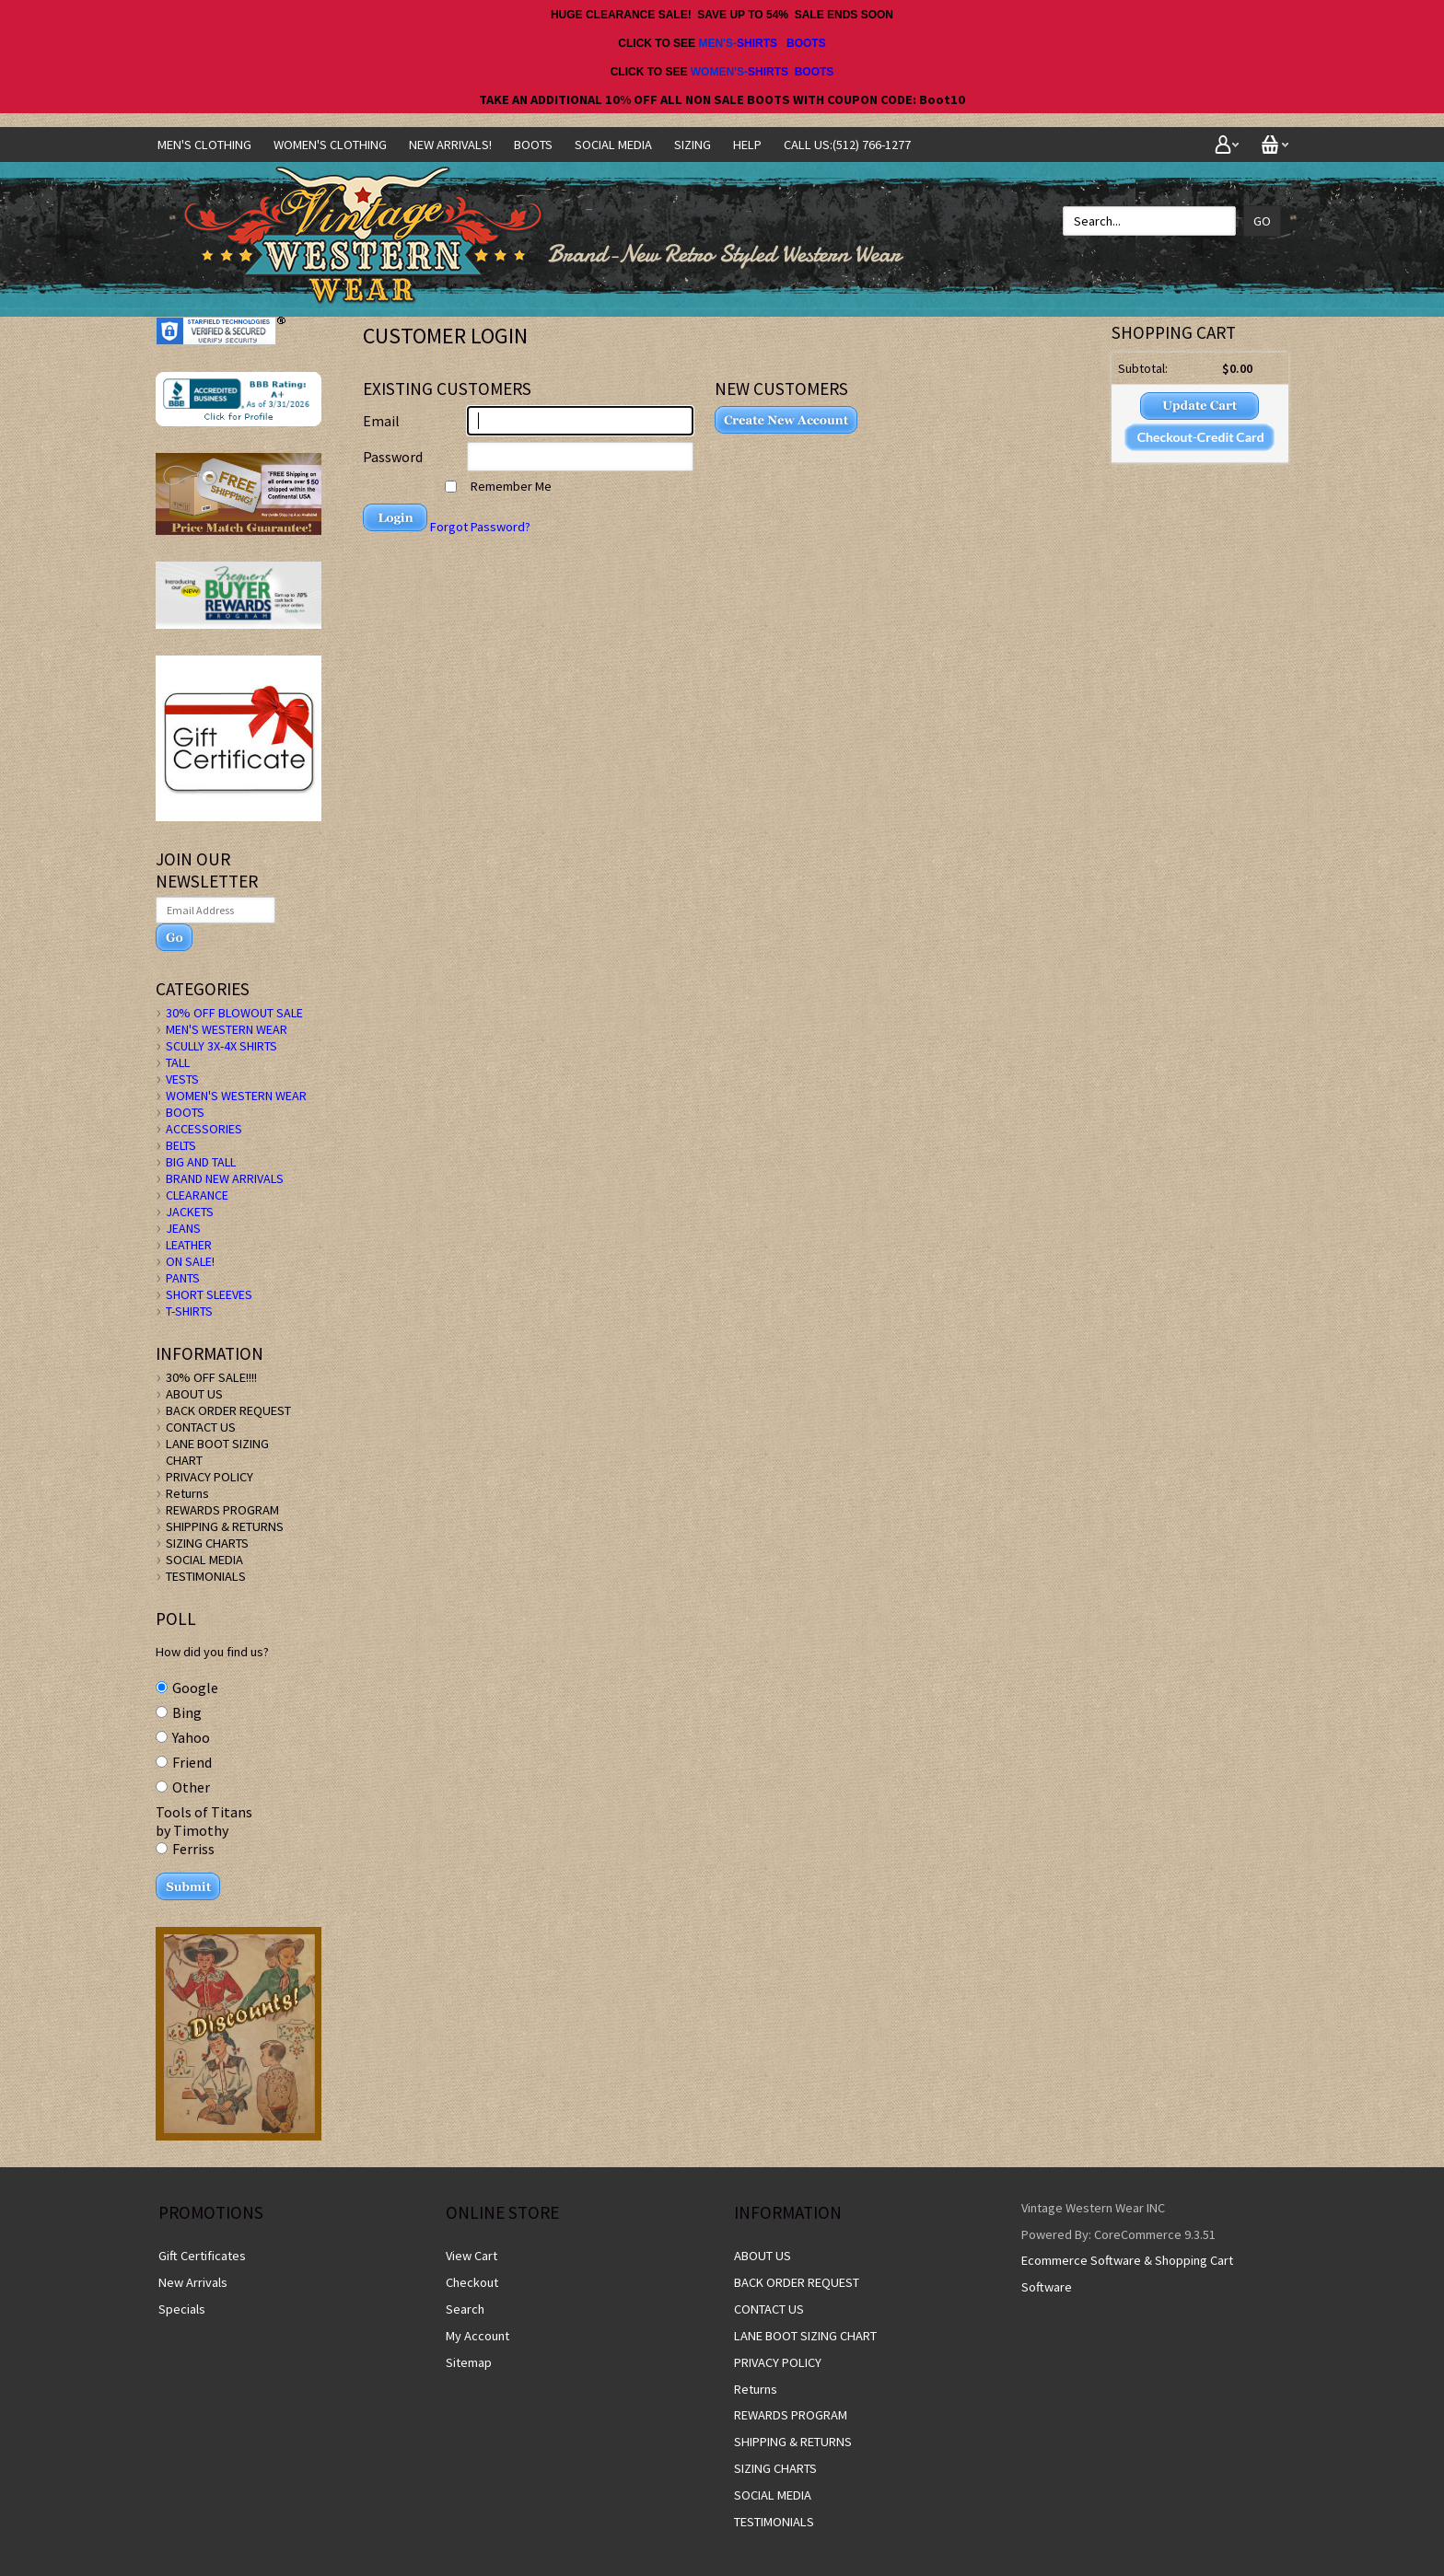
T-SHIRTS (189, 1311)
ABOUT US (194, 1394)
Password (393, 456)
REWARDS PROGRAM (222, 1510)
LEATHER (189, 1244)
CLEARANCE (197, 1195)
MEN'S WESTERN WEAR (226, 1029)
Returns (187, 1493)
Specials (181, 2309)
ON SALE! (190, 1261)
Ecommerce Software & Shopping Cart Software (1127, 2273)
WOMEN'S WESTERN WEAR (236, 1095)
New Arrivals (192, 2282)
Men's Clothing (204, 144)
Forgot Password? (480, 526)
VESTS (182, 1079)
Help (747, 144)
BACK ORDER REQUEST (228, 1410)
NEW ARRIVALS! (450, 144)
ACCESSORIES (204, 1128)
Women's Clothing (330, 144)
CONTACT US (201, 1427)
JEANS (183, 1228)
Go (1262, 221)
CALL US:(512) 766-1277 (847, 144)
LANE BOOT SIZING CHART (805, 2335)
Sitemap (469, 2362)
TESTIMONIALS (206, 1576)
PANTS (183, 1278)
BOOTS (806, 43)
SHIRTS (757, 43)
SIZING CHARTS (207, 1543)
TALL (178, 1062)
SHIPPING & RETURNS (225, 1526)
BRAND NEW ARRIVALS (225, 1178)
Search (465, 2309)
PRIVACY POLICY (209, 1476)
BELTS (181, 1145)
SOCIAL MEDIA (613, 144)
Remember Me (498, 486)
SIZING (692, 144)
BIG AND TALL (201, 1162)
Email (381, 421)
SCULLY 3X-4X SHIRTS (221, 1046)
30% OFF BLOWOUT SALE (234, 1012)
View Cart (471, 2255)
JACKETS (190, 1211)
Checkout (472, 2282)
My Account (477, 2335)
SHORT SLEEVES (209, 1294)
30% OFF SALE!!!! (211, 1377)
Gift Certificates (202, 2255)
